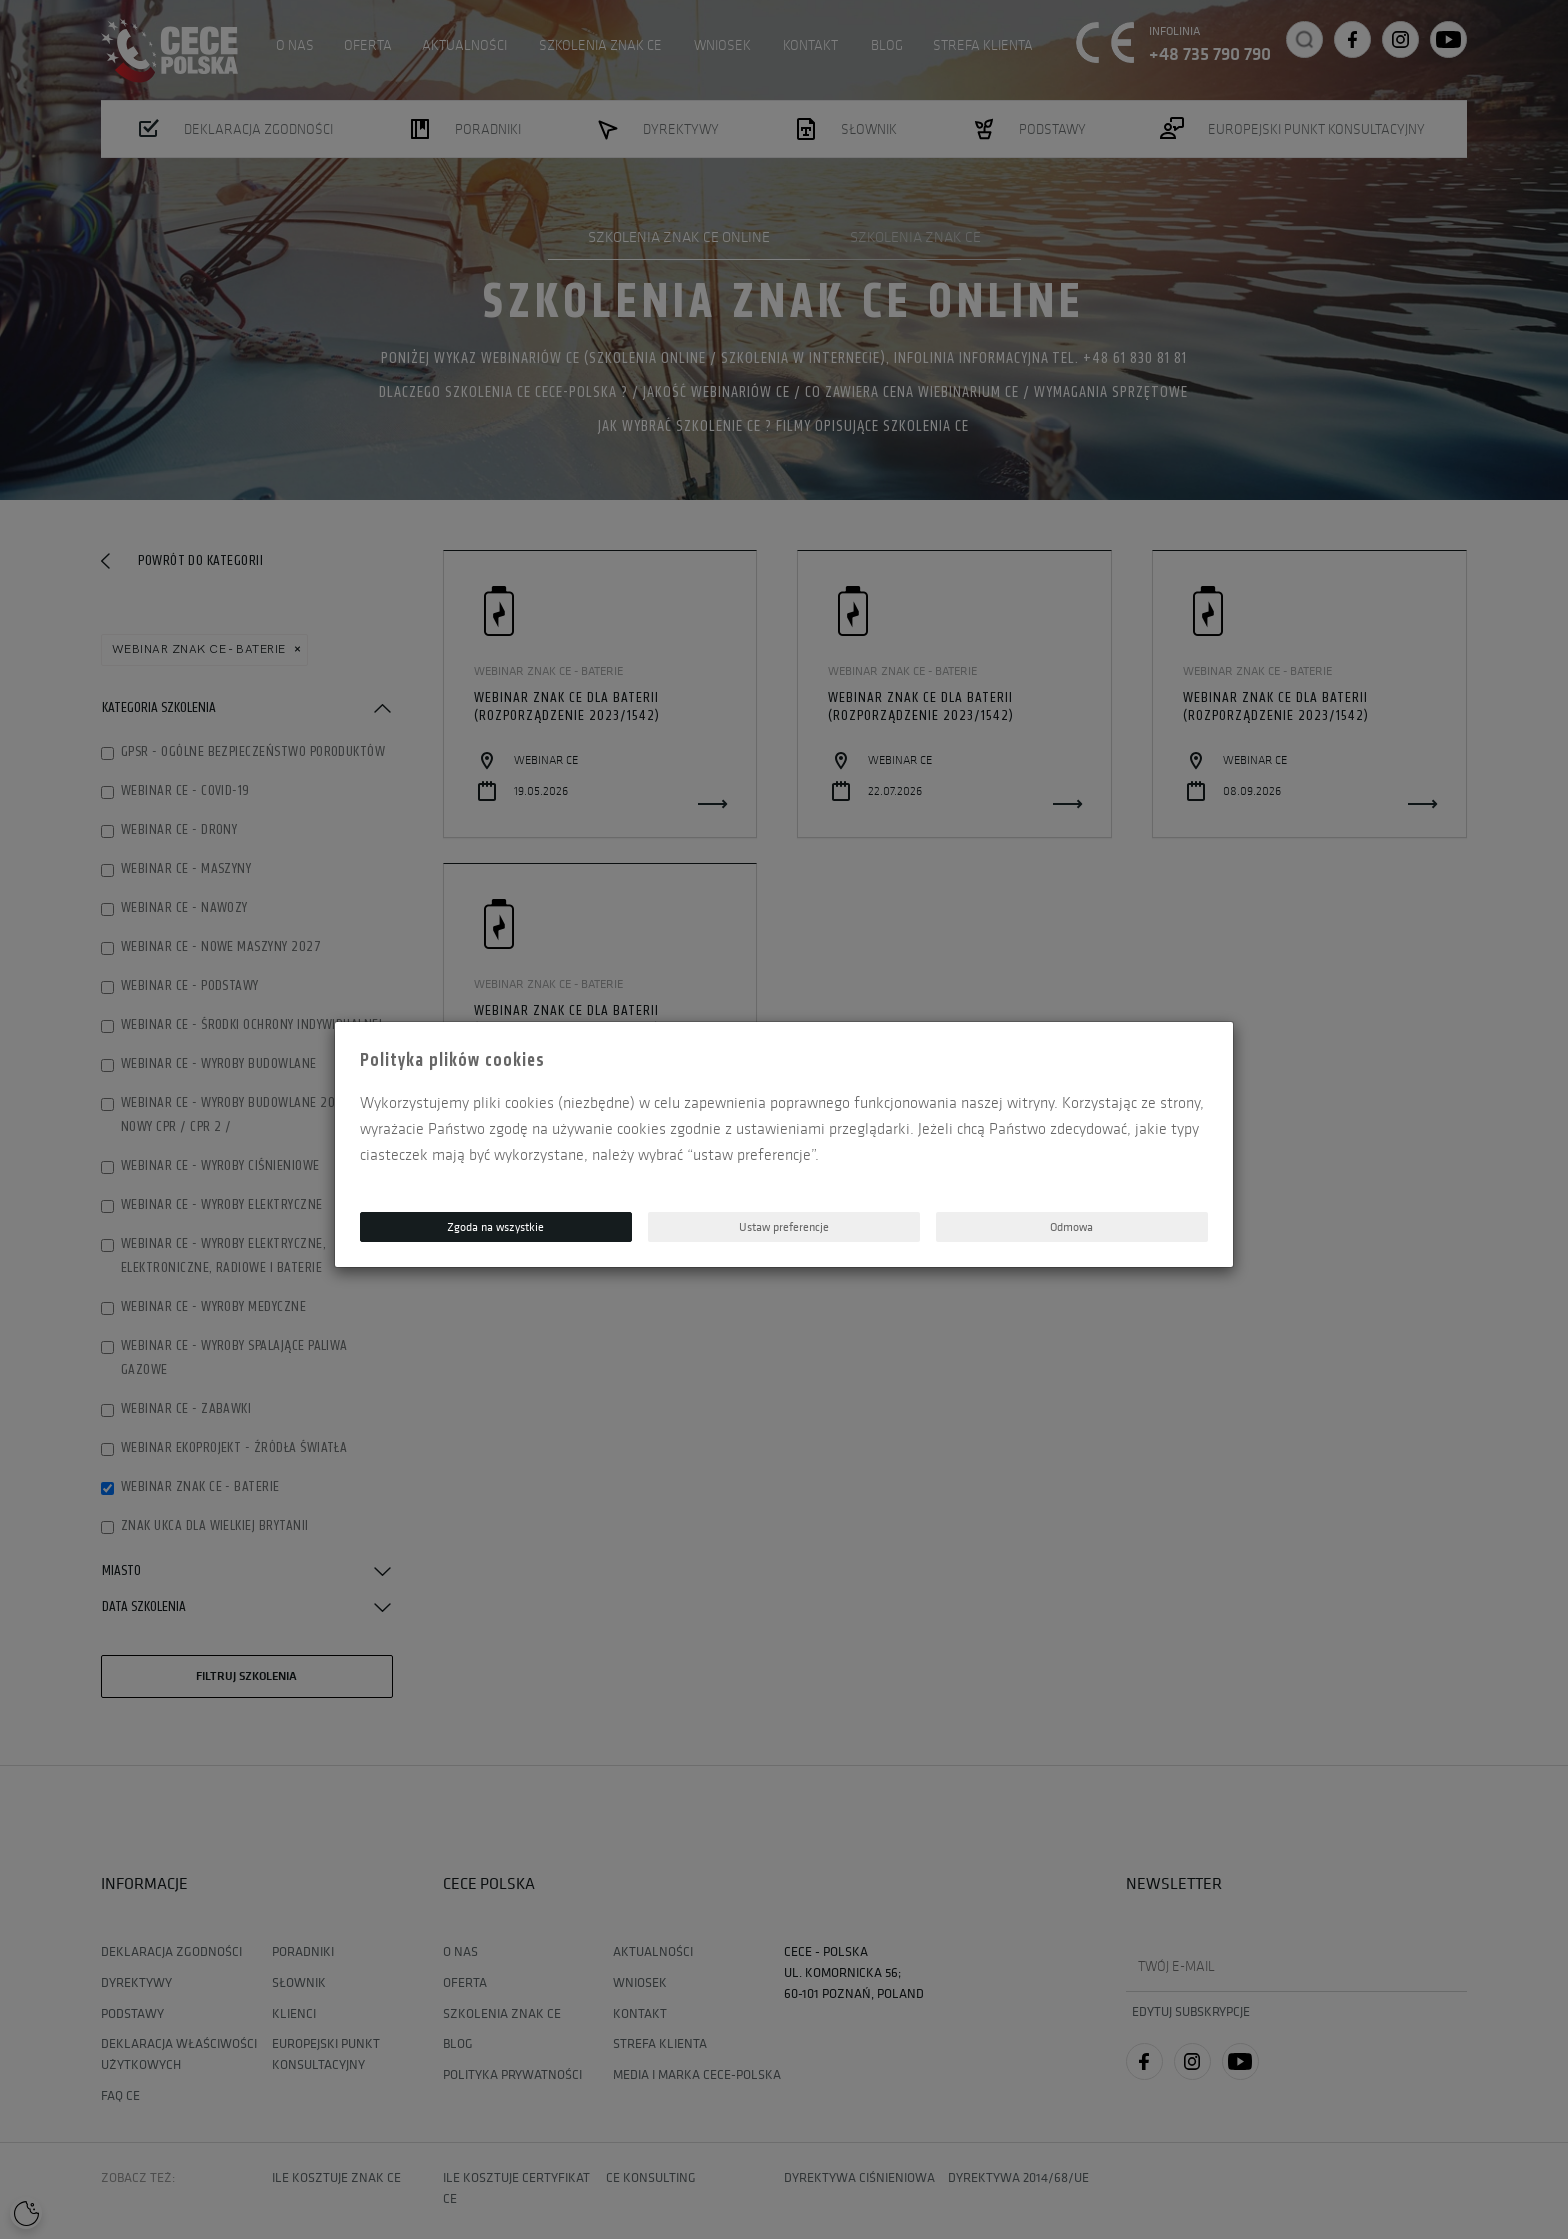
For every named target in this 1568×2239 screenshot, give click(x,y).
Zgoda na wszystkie (495, 1226)
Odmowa (1071, 1226)
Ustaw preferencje (784, 1226)
